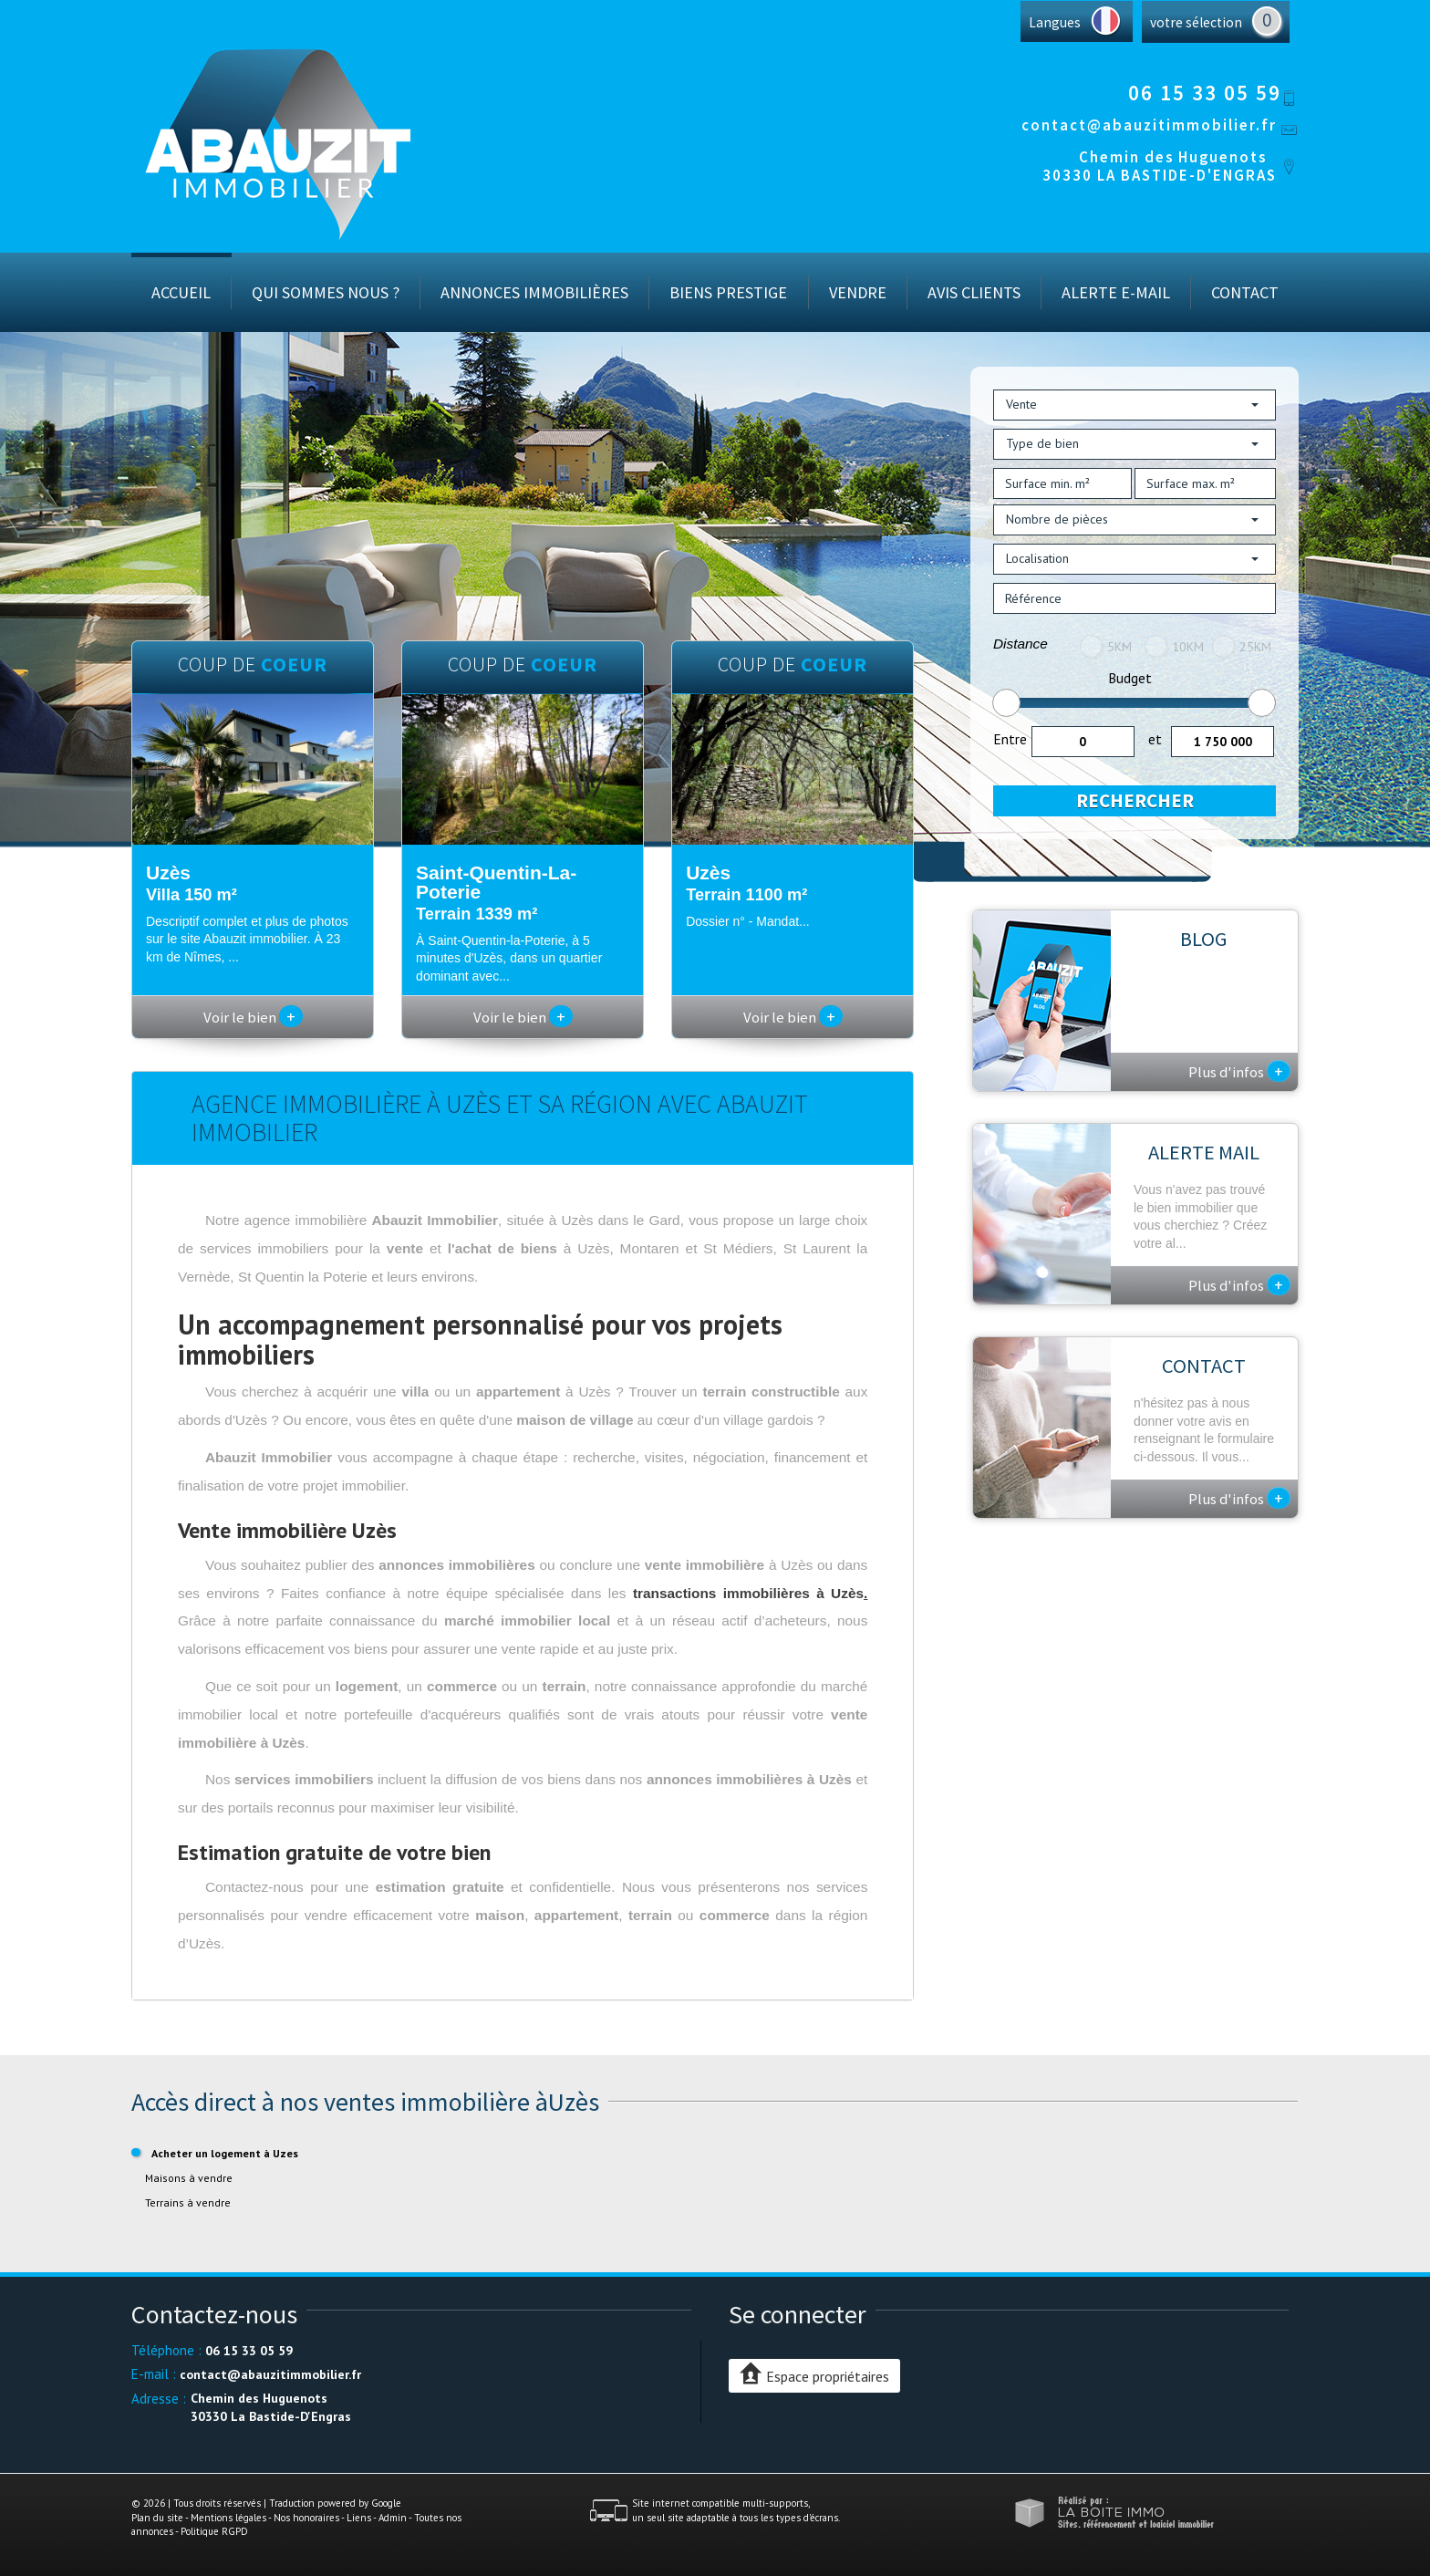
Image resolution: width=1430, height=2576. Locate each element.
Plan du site (157, 2517)
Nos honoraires (306, 2517)
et (1155, 739)
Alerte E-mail (1116, 292)
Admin (392, 2517)
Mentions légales (228, 2517)
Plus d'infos (1239, 1071)
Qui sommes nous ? (325, 292)
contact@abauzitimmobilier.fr (1149, 125)
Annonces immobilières (534, 292)
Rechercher (1135, 800)
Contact (1245, 292)
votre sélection (1196, 22)
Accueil (181, 292)
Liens (359, 2517)
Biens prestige (728, 292)
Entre (1010, 739)
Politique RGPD (214, 2531)
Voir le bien (253, 1017)
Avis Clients (974, 292)
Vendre (857, 292)
